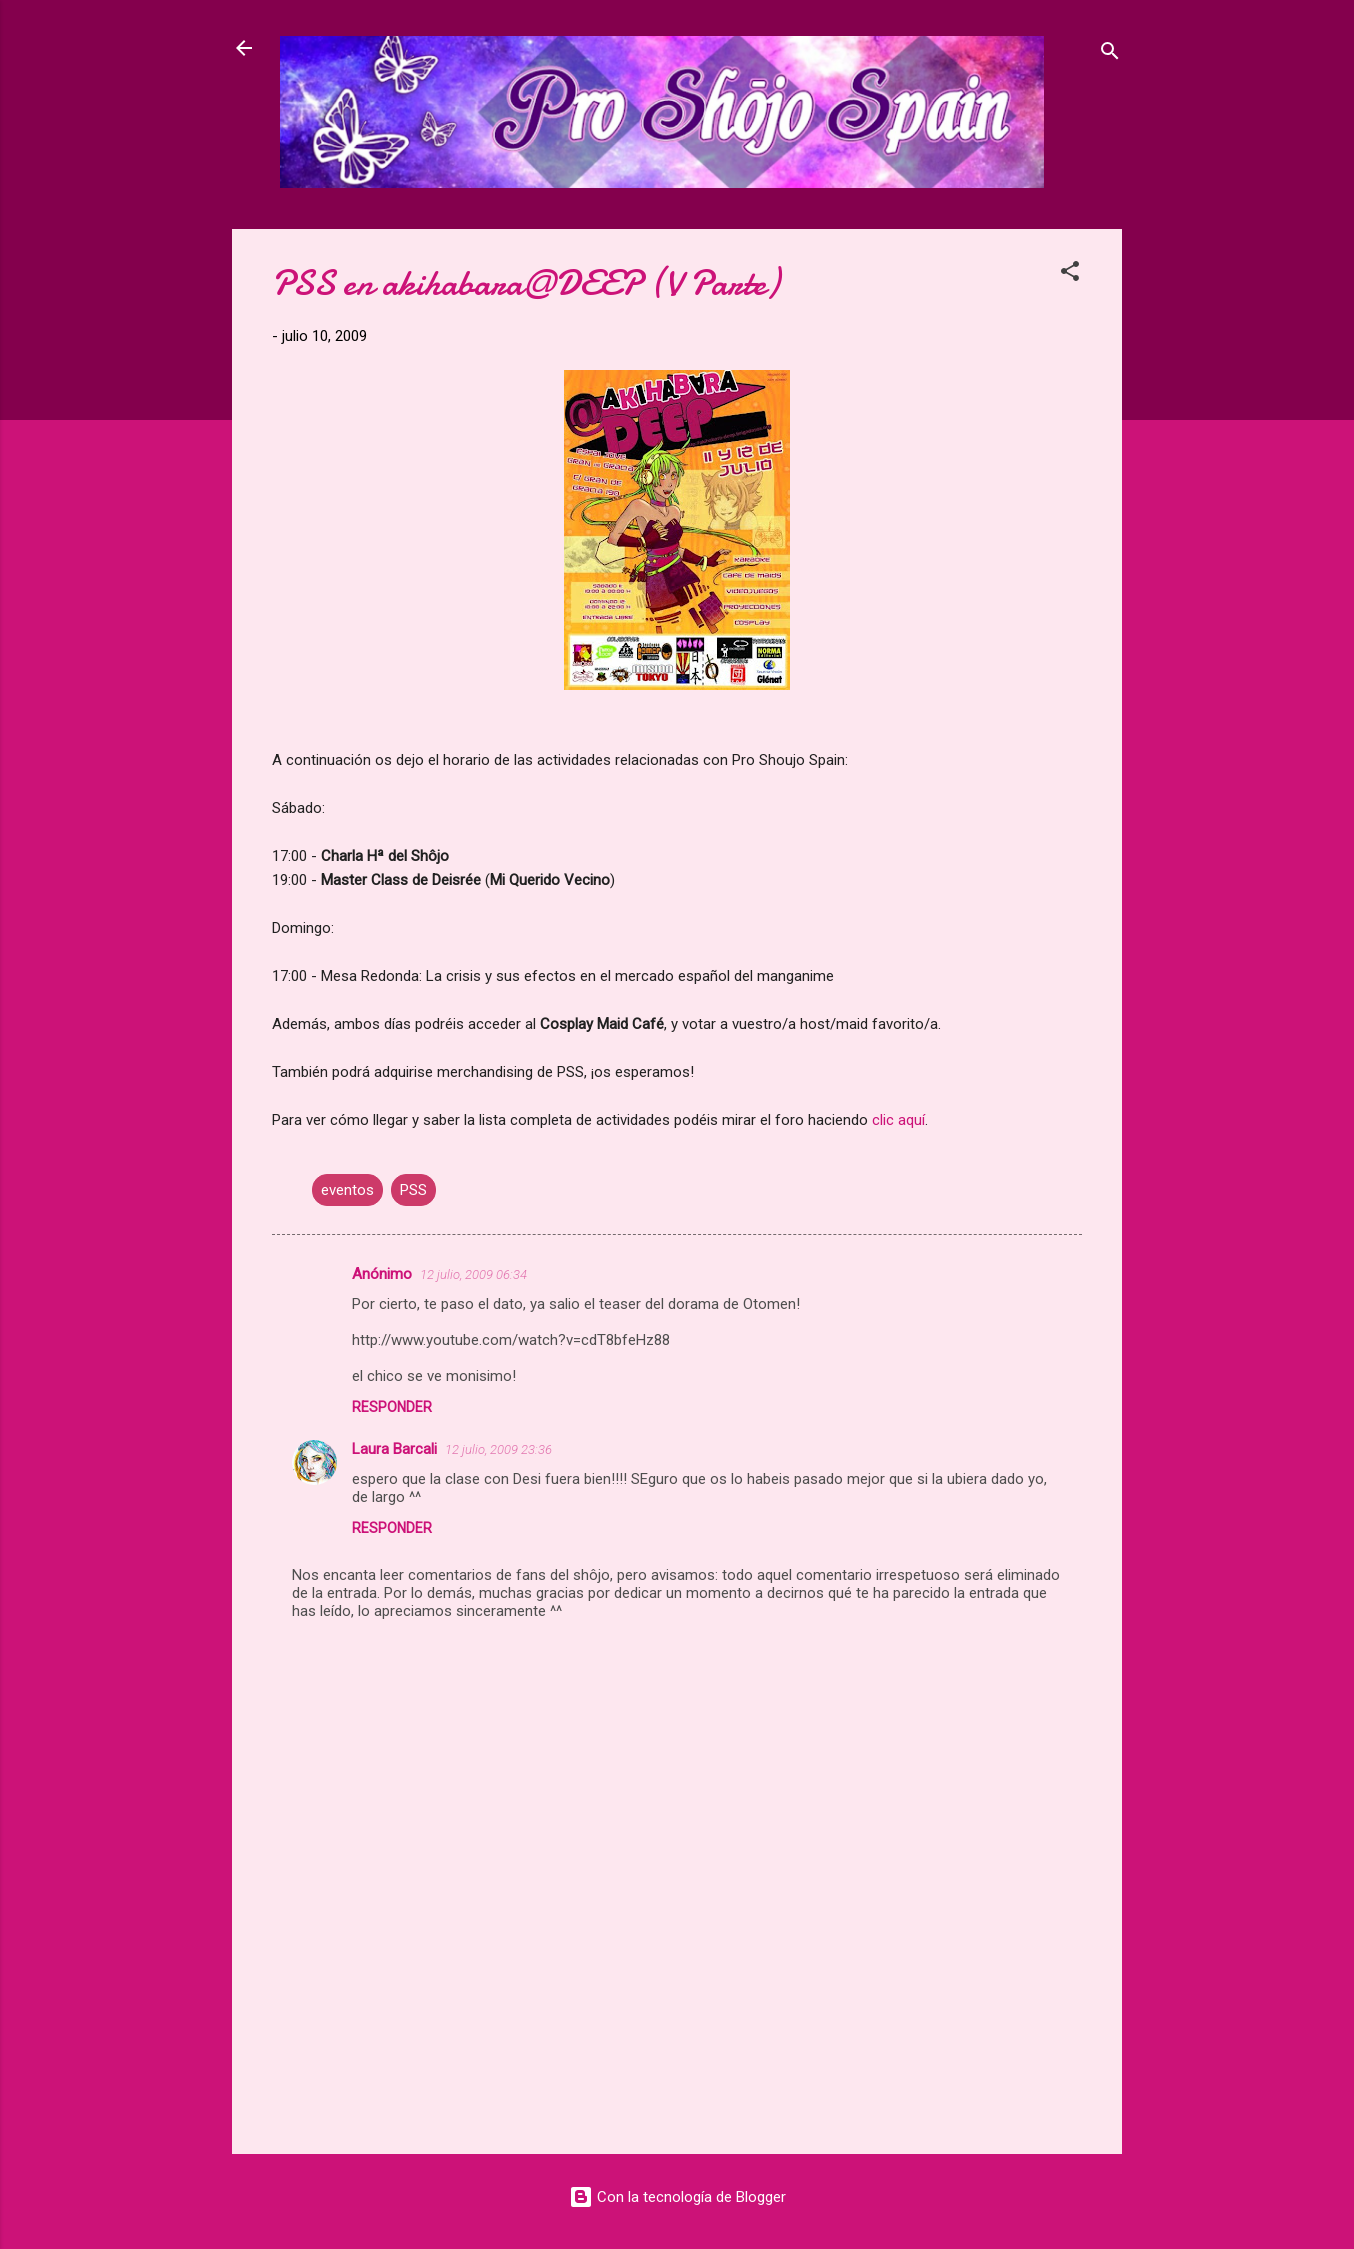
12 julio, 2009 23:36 (498, 1449)
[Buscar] (1110, 54)
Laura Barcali (394, 1449)
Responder (392, 1407)
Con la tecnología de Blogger (677, 2197)
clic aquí (898, 1120)
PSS (413, 1190)
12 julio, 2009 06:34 (473, 1274)
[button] (1070, 274)
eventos (347, 1190)
